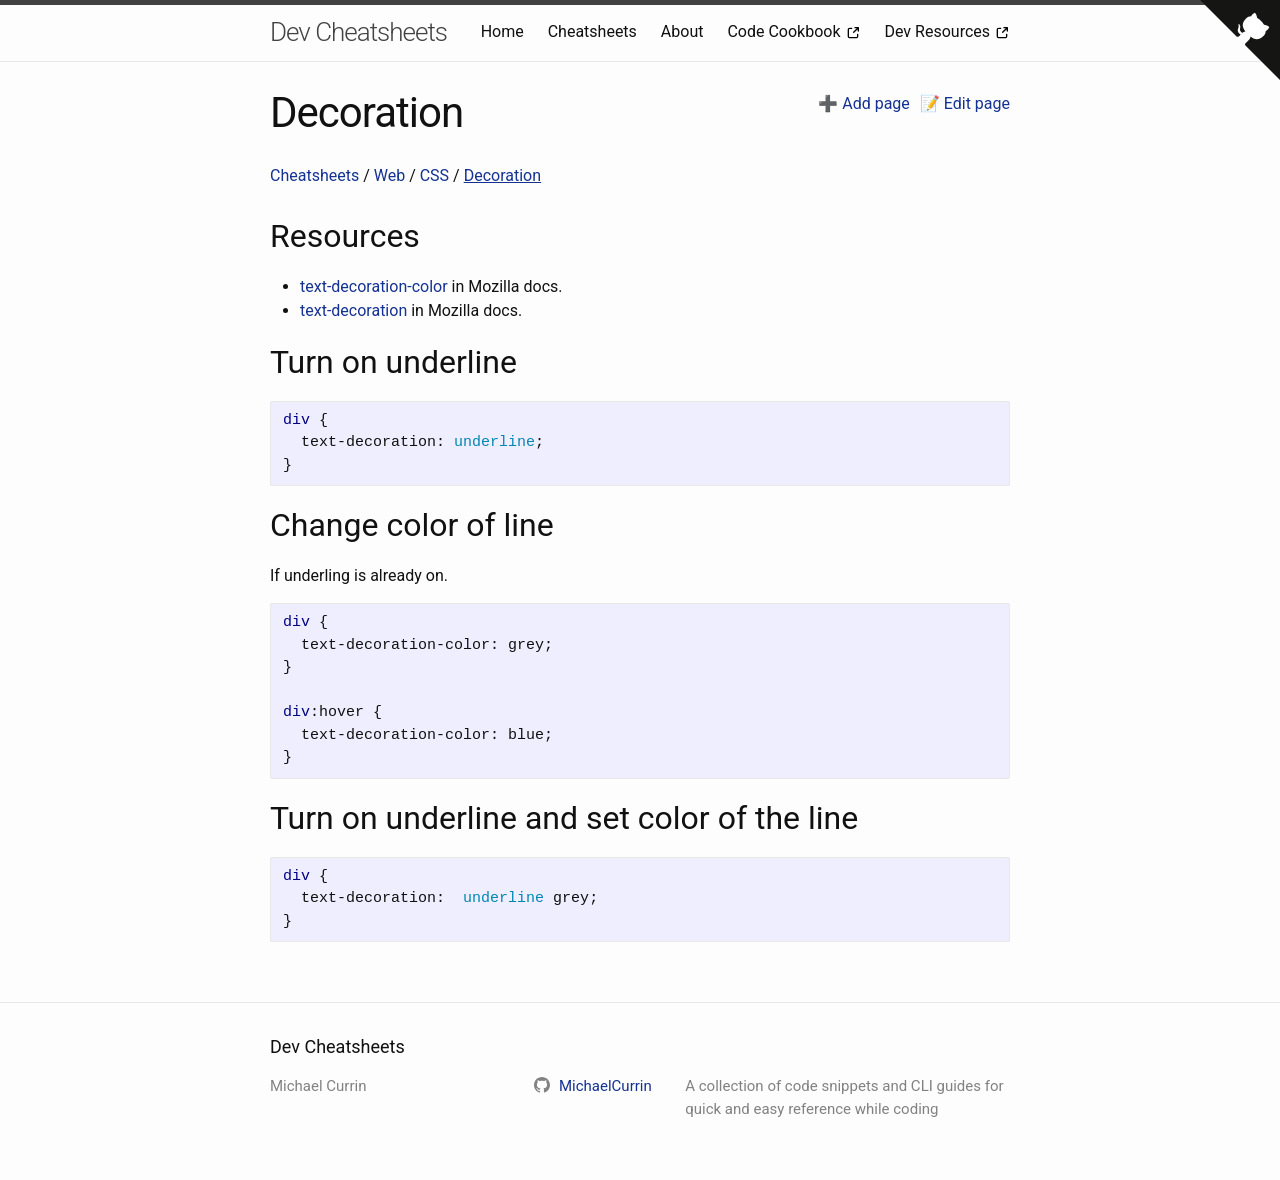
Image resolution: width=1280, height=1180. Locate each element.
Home (504, 31)
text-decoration (353, 310)
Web (391, 175)
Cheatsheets (594, 31)
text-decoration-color (374, 286)
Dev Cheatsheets (358, 32)
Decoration (502, 175)
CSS (436, 175)
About (684, 31)
